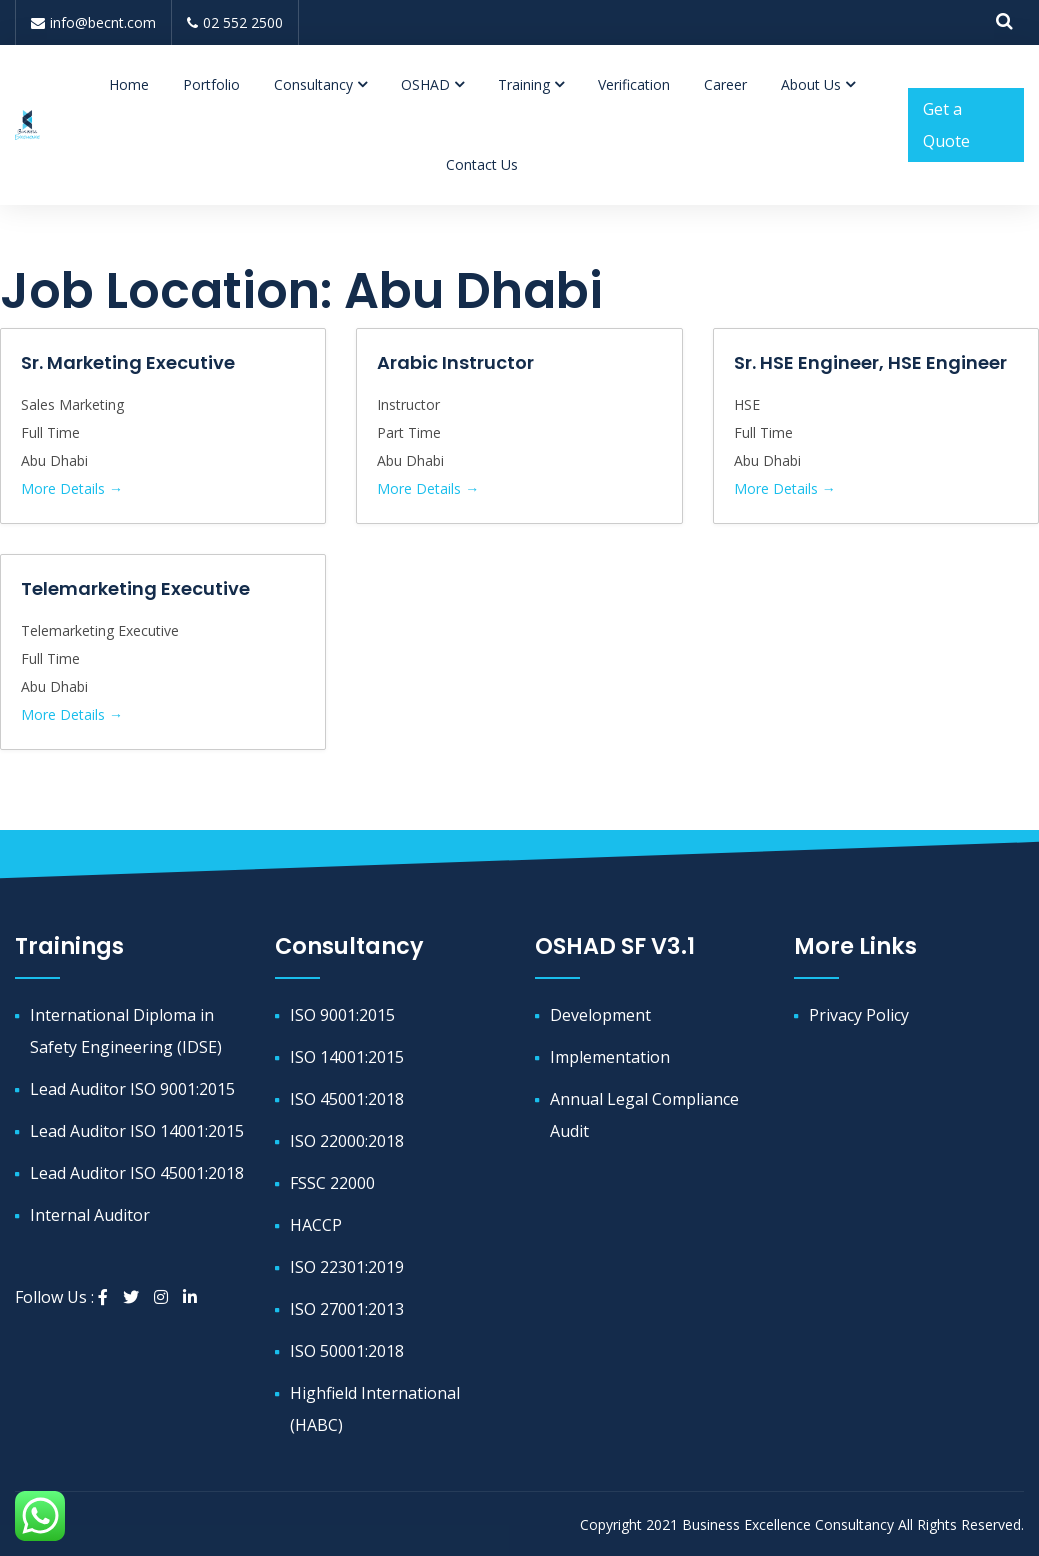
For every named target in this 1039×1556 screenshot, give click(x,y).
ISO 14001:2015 (347, 1057)
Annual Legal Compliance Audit (644, 1115)
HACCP (316, 1225)
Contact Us (482, 164)
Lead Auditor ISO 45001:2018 (137, 1173)
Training (524, 84)
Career (725, 84)
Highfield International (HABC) (375, 1409)
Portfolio (211, 84)
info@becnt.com (93, 22)
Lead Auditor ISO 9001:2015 (132, 1089)
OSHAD (425, 84)
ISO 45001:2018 (347, 1099)
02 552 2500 (235, 22)
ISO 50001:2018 (347, 1351)
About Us (811, 84)
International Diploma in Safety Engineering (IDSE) (126, 1031)
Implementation (610, 1057)
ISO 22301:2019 (347, 1267)
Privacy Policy (859, 1015)
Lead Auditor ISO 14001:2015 (137, 1131)
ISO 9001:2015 (342, 1015)
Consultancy (313, 84)
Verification (634, 84)
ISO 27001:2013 (347, 1309)
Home (129, 84)
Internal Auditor (90, 1215)
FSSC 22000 (332, 1183)
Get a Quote (946, 125)
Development (600, 1015)
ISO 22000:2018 (347, 1141)
